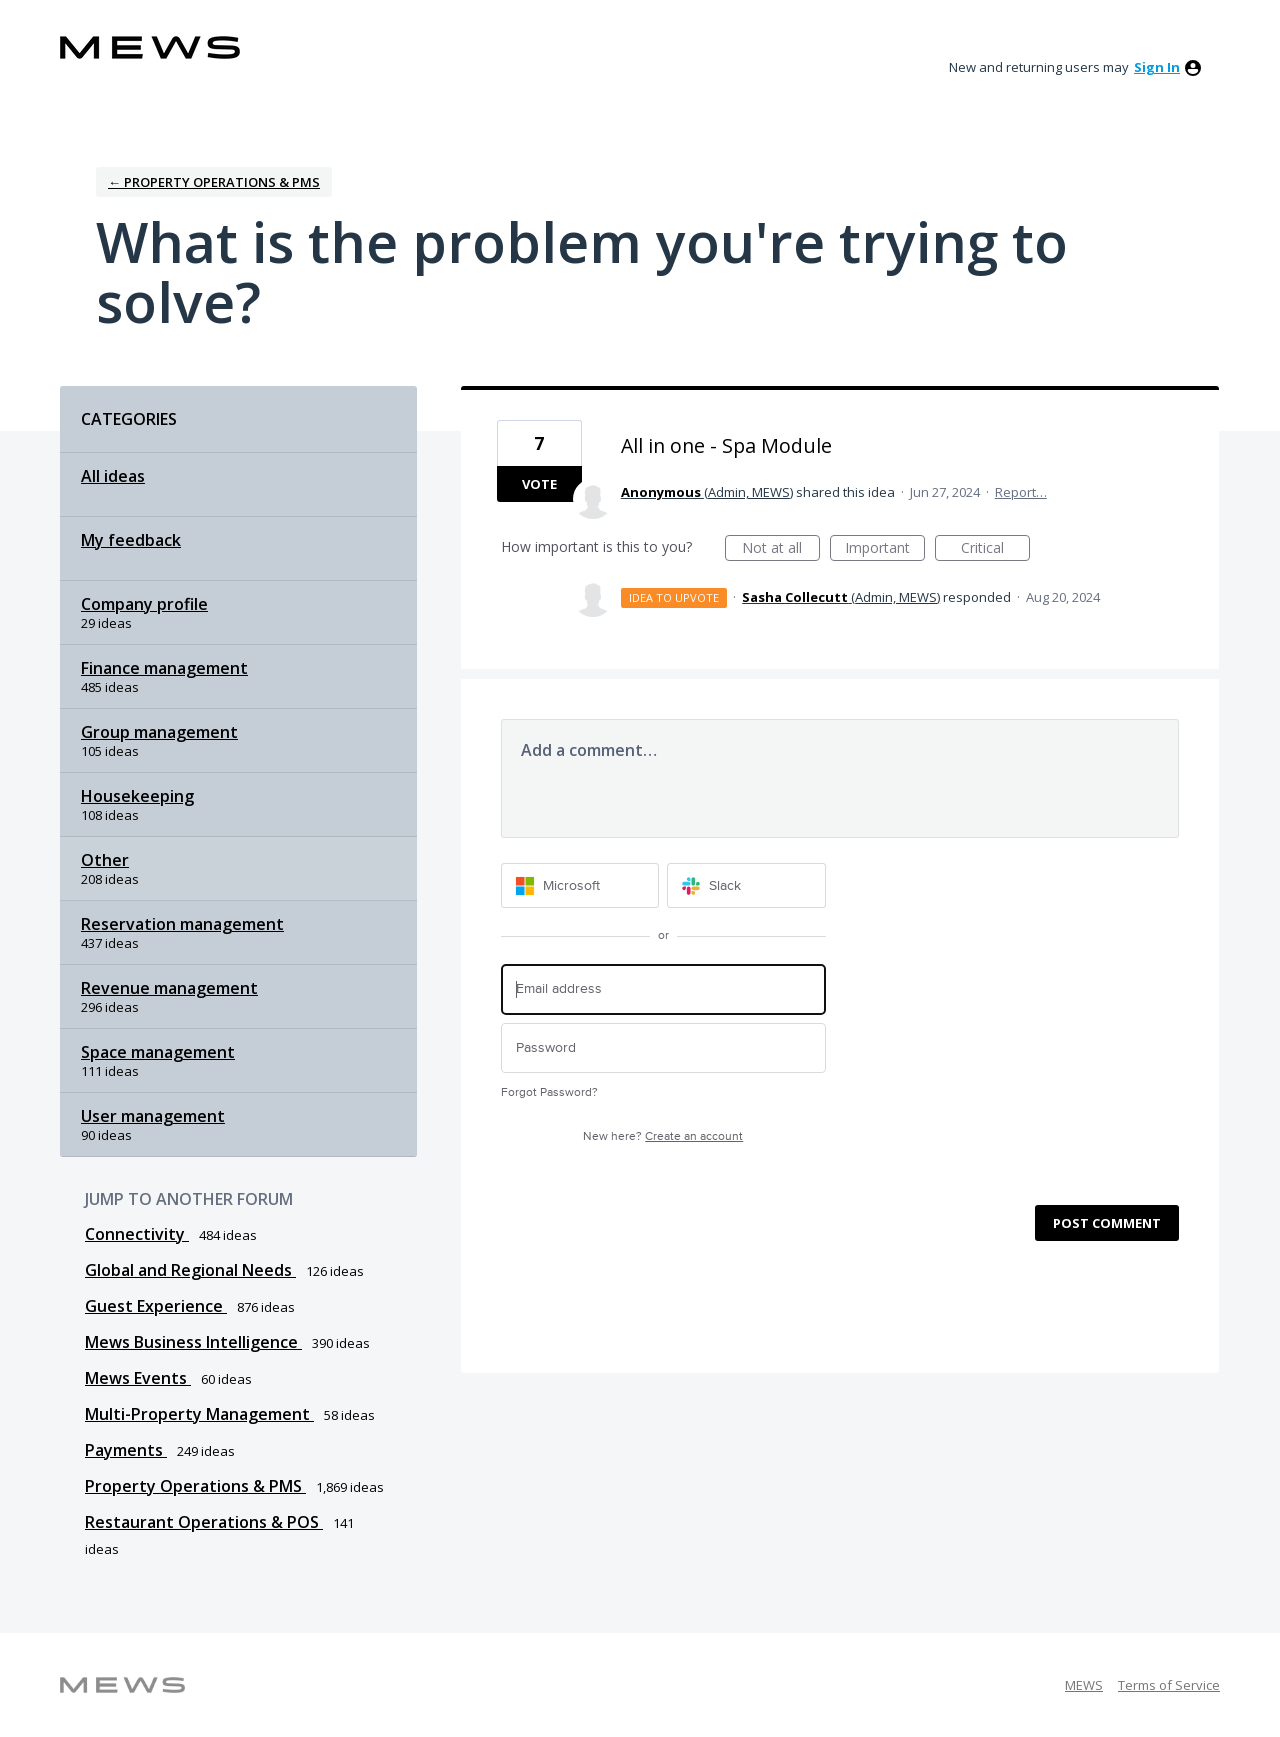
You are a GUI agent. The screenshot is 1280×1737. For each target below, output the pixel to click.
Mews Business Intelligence (193, 1342)
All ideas (113, 476)
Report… (1021, 492)
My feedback (131, 540)
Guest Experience (156, 1306)
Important (885, 549)
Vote (539, 484)
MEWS (1084, 1685)
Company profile (144, 604)
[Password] (663, 1048)
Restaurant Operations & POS (204, 1522)
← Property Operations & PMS (214, 182)
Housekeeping (137, 796)
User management (153, 1116)
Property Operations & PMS (195, 1486)
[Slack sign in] (746, 885)
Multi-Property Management (199, 1414)
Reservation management (182, 924)
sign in (1157, 67)
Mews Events (138, 1378)
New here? (663, 1136)
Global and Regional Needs (190, 1270)
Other (105, 860)
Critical (995, 549)
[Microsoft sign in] (580, 885)
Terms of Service (1169, 1685)
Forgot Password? (549, 1092)
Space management (158, 1052)
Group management (159, 732)
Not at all (781, 549)
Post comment (1107, 1223)
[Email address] (663, 989)
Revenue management (169, 988)
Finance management (164, 668)
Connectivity (137, 1234)
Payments (126, 1450)
